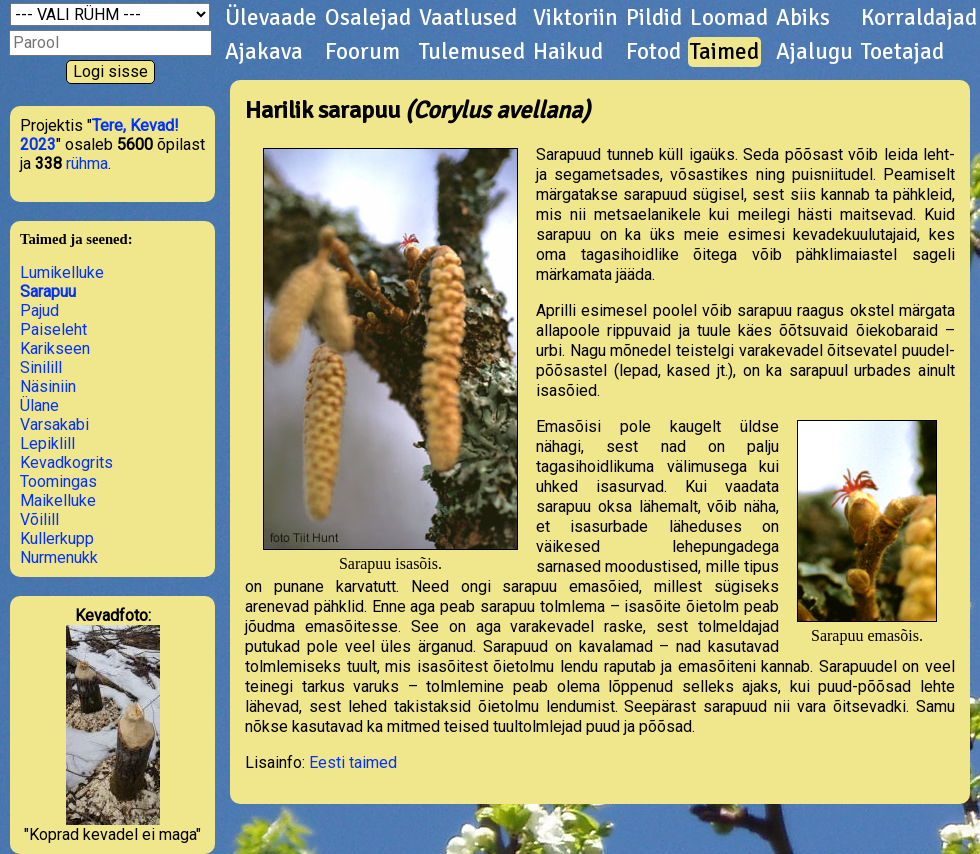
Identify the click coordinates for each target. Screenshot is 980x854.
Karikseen (55, 348)
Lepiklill (47, 443)
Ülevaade (271, 18)
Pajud (39, 310)
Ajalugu (814, 52)
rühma (87, 163)
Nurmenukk (59, 557)
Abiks (803, 18)
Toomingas (58, 481)
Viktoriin (575, 18)
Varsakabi (54, 424)
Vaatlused (468, 18)
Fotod (653, 52)
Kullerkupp (57, 538)
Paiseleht (53, 329)
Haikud (568, 52)
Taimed (724, 52)
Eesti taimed (353, 762)
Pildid (654, 18)
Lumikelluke (62, 272)
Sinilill (41, 367)
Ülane (39, 405)
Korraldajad (919, 18)
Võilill (39, 519)
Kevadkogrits (66, 462)
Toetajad (902, 52)
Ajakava (264, 52)
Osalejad (368, 18)
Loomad (729, 18)
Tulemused (472, 52)
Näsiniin (48, 386)
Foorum (362, 52)
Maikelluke (58, 500)
